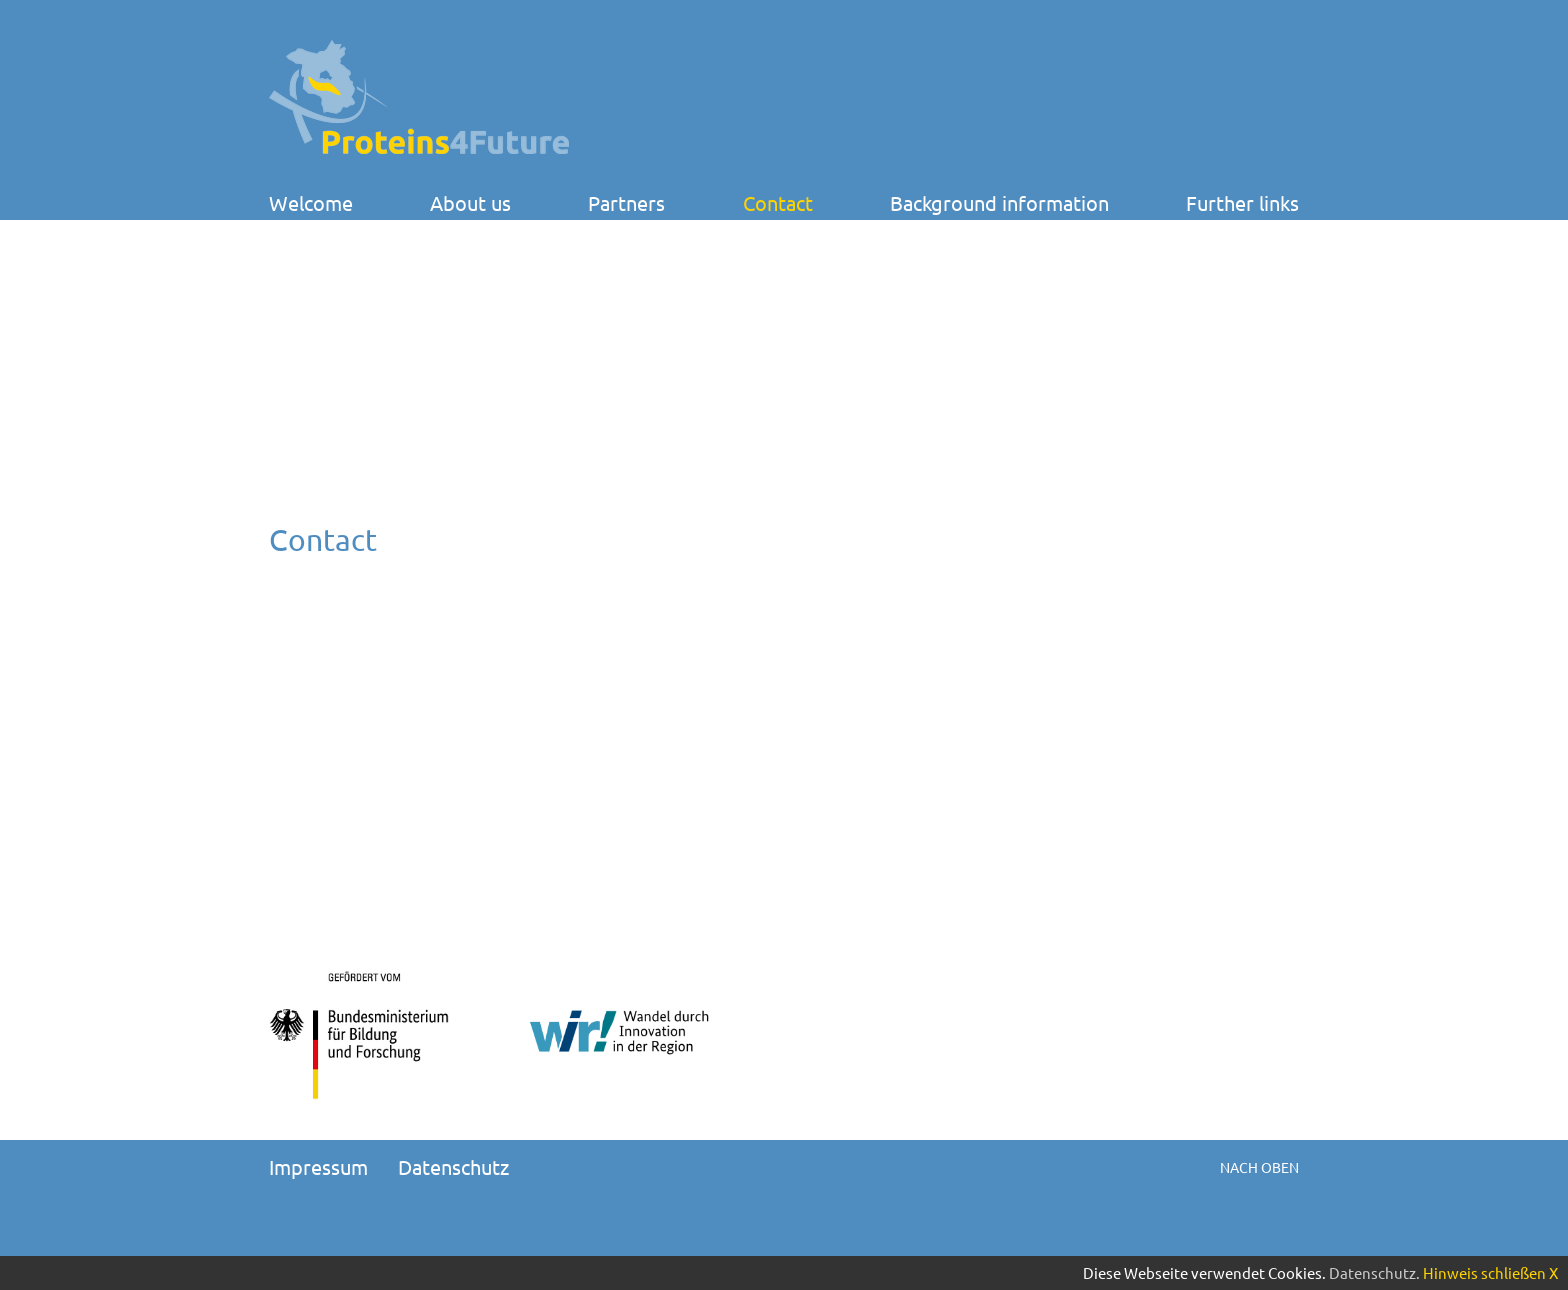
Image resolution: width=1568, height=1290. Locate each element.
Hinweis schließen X (1490, 1272)
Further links (1242, 203)
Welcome (311, 203)
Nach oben (1259, 1167)
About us (470, 203)
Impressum (318, 1167)
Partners (626, 203)
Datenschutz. (1374, 1272)
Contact (778, 203)
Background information (999, 203)
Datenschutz (453, 1167)
